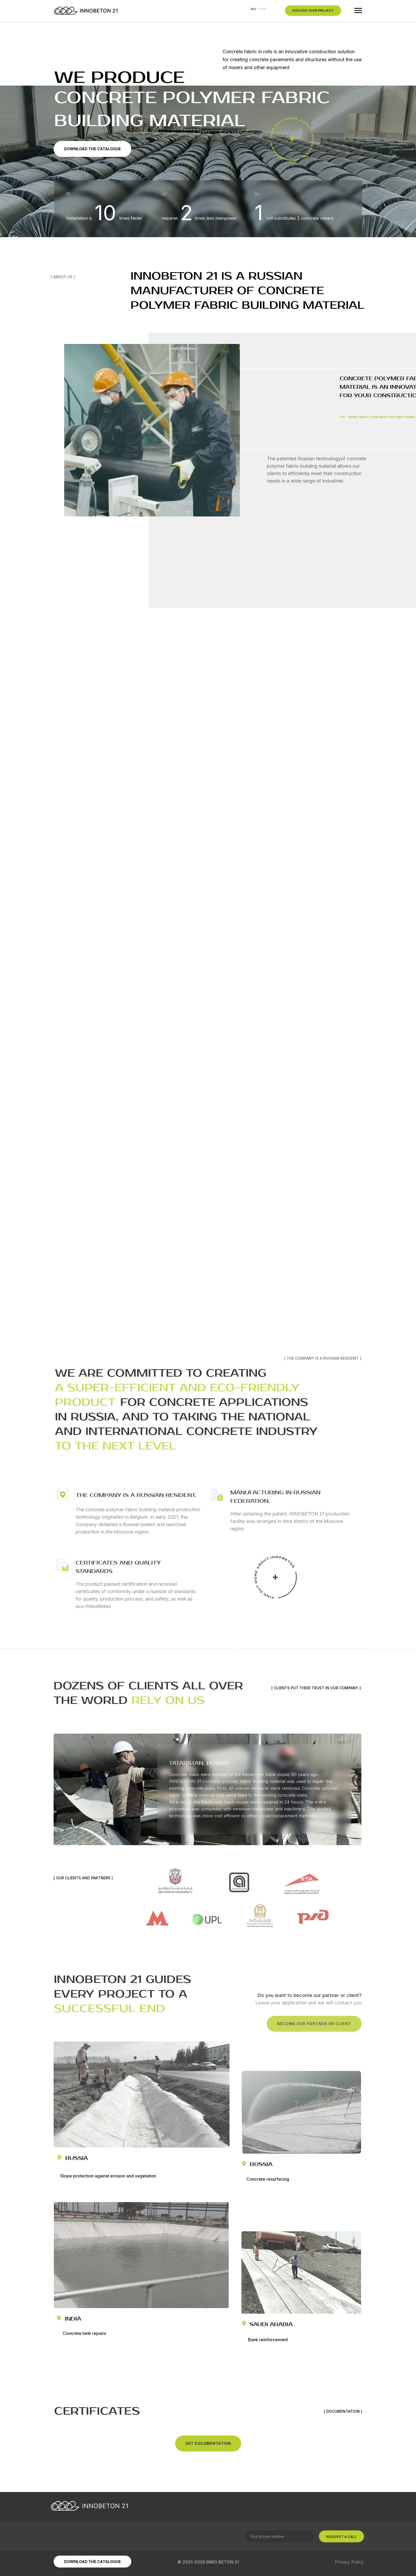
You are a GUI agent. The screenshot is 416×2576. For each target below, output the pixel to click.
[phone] (279, 2536)
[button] (313, 10)
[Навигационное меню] (358, 10)
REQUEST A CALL (341, 2536)
